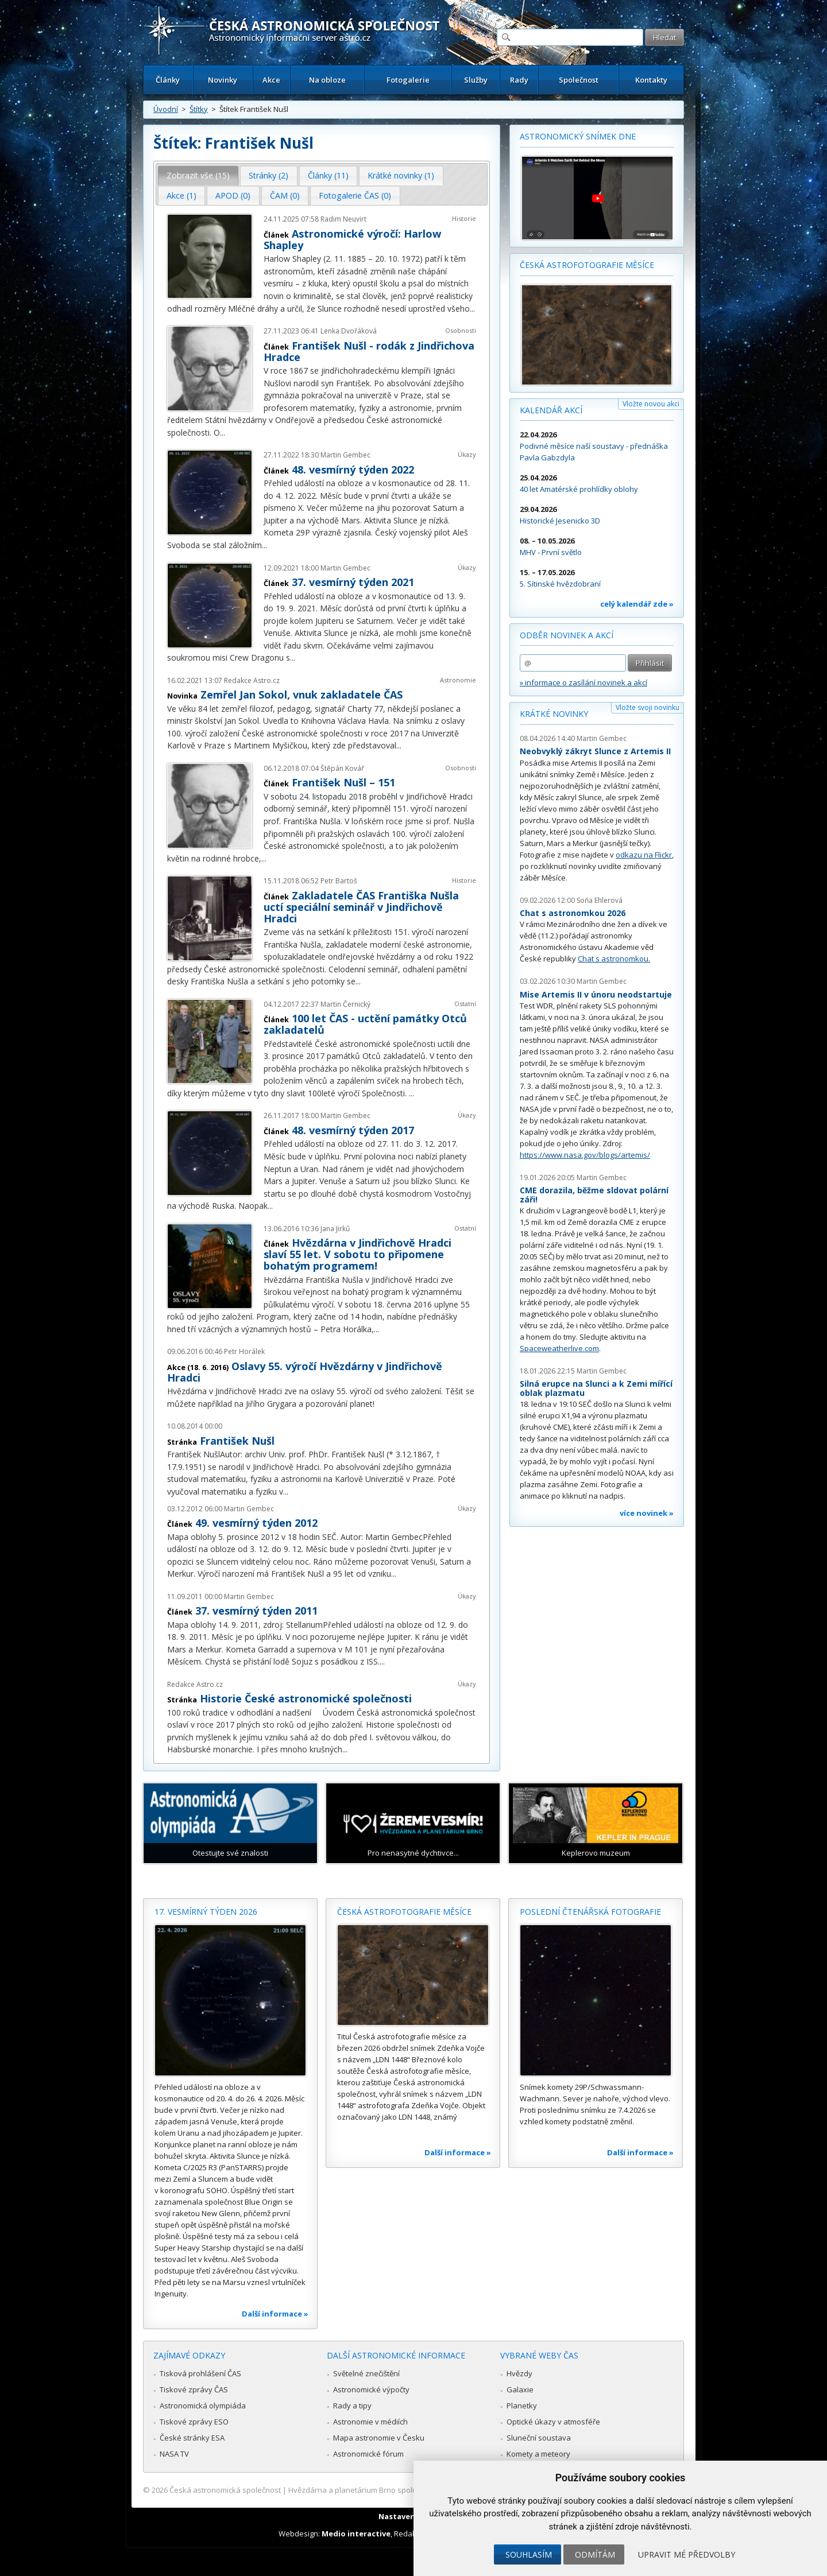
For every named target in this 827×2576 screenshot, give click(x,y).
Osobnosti (460, 330)
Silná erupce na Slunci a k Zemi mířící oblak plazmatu (596, 1388)
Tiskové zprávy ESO (194, 2421)
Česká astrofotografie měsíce (587, 264)
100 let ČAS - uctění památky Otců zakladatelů (365, 1024)
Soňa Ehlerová (600, 900)
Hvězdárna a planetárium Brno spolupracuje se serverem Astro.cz (403, 2490)
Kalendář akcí (551, 410)
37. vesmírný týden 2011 (256, 1610)
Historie (464, 218)
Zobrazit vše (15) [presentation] (198, 175)
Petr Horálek (244, 1351)
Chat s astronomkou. (614, 958)
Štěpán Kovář (342, 768)
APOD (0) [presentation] (232, 195)
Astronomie (458, 680)
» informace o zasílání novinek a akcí (583, 682)
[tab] (198, 175)
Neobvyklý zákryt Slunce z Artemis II (595, 751)
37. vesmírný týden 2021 (353, 582)
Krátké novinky (554, 713)
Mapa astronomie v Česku (378, 2438)
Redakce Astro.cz (252, 680)
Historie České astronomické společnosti (306, 1698)
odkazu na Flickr (644, 854)
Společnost (578, 80)
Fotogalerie (408, 80)
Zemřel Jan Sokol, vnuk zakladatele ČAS (301, 694)
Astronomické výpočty (371, 2389)
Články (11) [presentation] (328, 175)
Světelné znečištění (366, 2373)
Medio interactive (356, 2533)
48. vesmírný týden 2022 (353, 469)
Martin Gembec (345, 455)
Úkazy (467, 454)
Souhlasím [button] (528, 2554)
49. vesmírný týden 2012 (256, 1523)
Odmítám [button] (595, 2554)
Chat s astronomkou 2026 (572, 912)
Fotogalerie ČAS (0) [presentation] (355, 195)
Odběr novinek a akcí (566, 635)
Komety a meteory (538, 2454)
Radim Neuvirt (343, 219)
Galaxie (520, 2389)
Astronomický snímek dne (578, 136)
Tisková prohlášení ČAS (200, 2373)
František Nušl (237, 1441)
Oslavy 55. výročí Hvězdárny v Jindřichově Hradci (304, 1371)
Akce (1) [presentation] (181, 195)
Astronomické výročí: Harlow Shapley (352, 239)
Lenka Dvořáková (348, 331)
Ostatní (465, 1003)
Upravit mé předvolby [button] (686, 2554)
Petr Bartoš (338, 881)
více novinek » (647, 1513)
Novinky (222, 80)
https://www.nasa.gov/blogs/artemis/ (585, 1155)
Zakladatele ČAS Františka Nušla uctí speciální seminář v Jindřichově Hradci (361, 907)
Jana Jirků (335, 1228)
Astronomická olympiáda (203, 2405)
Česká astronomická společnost (225, 2490)
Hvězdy (519, 2373)
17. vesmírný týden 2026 (205, 1911)
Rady (519, 80)
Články (168, 80)
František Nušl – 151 (343, 782)
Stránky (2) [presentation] (268, 175)
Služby (476, 80)
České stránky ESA (192, 2438)
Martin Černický (345, 1004)
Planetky (522, 2405)
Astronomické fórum (368, 2454)
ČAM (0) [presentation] (285, 195)
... (472, 308)
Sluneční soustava (539, 2438)
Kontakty (651, 80)
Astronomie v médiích (370, 2421)
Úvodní (165, 109)
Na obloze (327, 80)
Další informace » (275, 2314)
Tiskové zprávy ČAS (194, 2389)
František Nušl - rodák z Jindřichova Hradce (369, 351)
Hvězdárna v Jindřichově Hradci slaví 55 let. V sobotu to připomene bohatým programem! (357, 1254)
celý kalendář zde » (637, 604)
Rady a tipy (352, 2405)
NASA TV (174, 2454)
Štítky (199, 109)
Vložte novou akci (651, 404)
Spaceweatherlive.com (559, 1348)
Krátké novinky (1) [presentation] (401, 175)
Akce (271, 80)
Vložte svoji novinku (647, 707)
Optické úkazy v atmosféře (553, 2421)
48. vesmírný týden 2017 (353, 1130)
